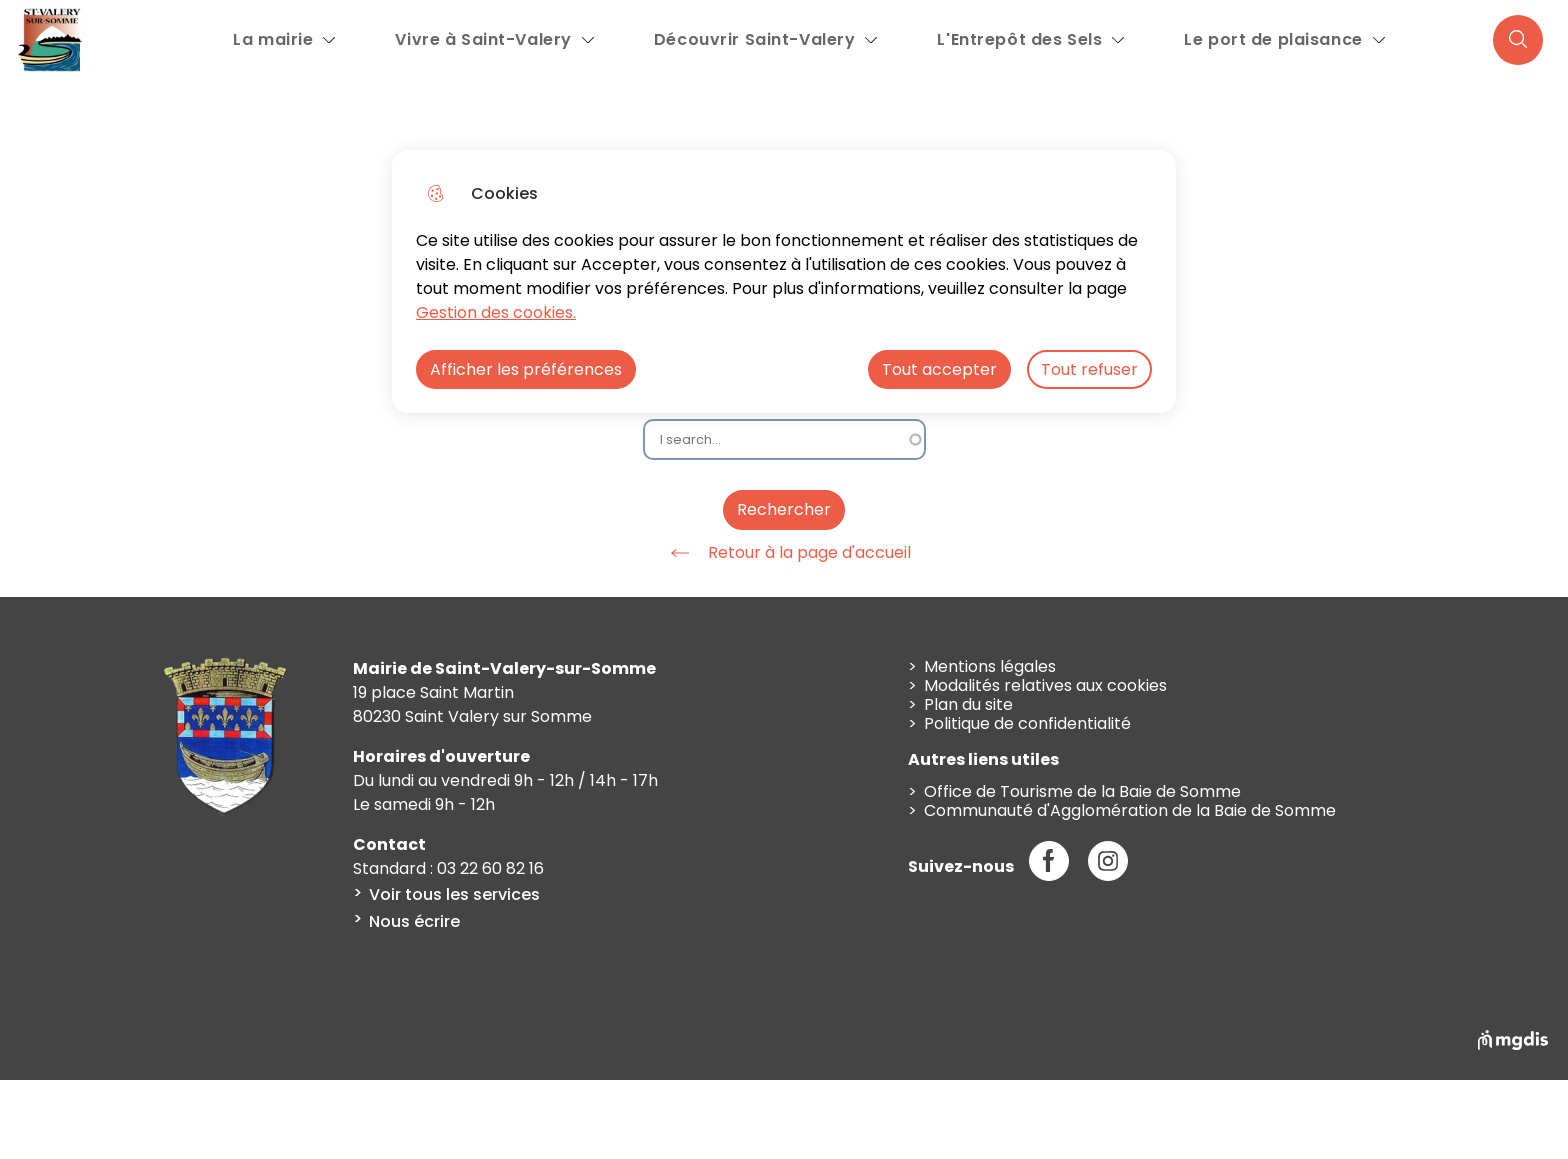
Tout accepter (939, 369)
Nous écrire (414, 921)
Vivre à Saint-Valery (483, 39)
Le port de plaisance (1273, 39)
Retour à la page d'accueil (784, 553)
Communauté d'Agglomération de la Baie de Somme (1130, 810)
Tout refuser (1089, 369)
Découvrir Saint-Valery (755, 39)
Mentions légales (990, 666)
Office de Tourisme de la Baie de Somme (1082, 791)
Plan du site (968, 704)
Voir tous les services (454, 894)
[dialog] (784, 281)
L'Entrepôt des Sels (1019, 39)
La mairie (273, 39)
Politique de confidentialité (1027, 723)
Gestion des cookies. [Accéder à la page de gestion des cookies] (496, 312)
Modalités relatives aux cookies (1045, 685)
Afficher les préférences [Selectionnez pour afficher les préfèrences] (526, 369)
